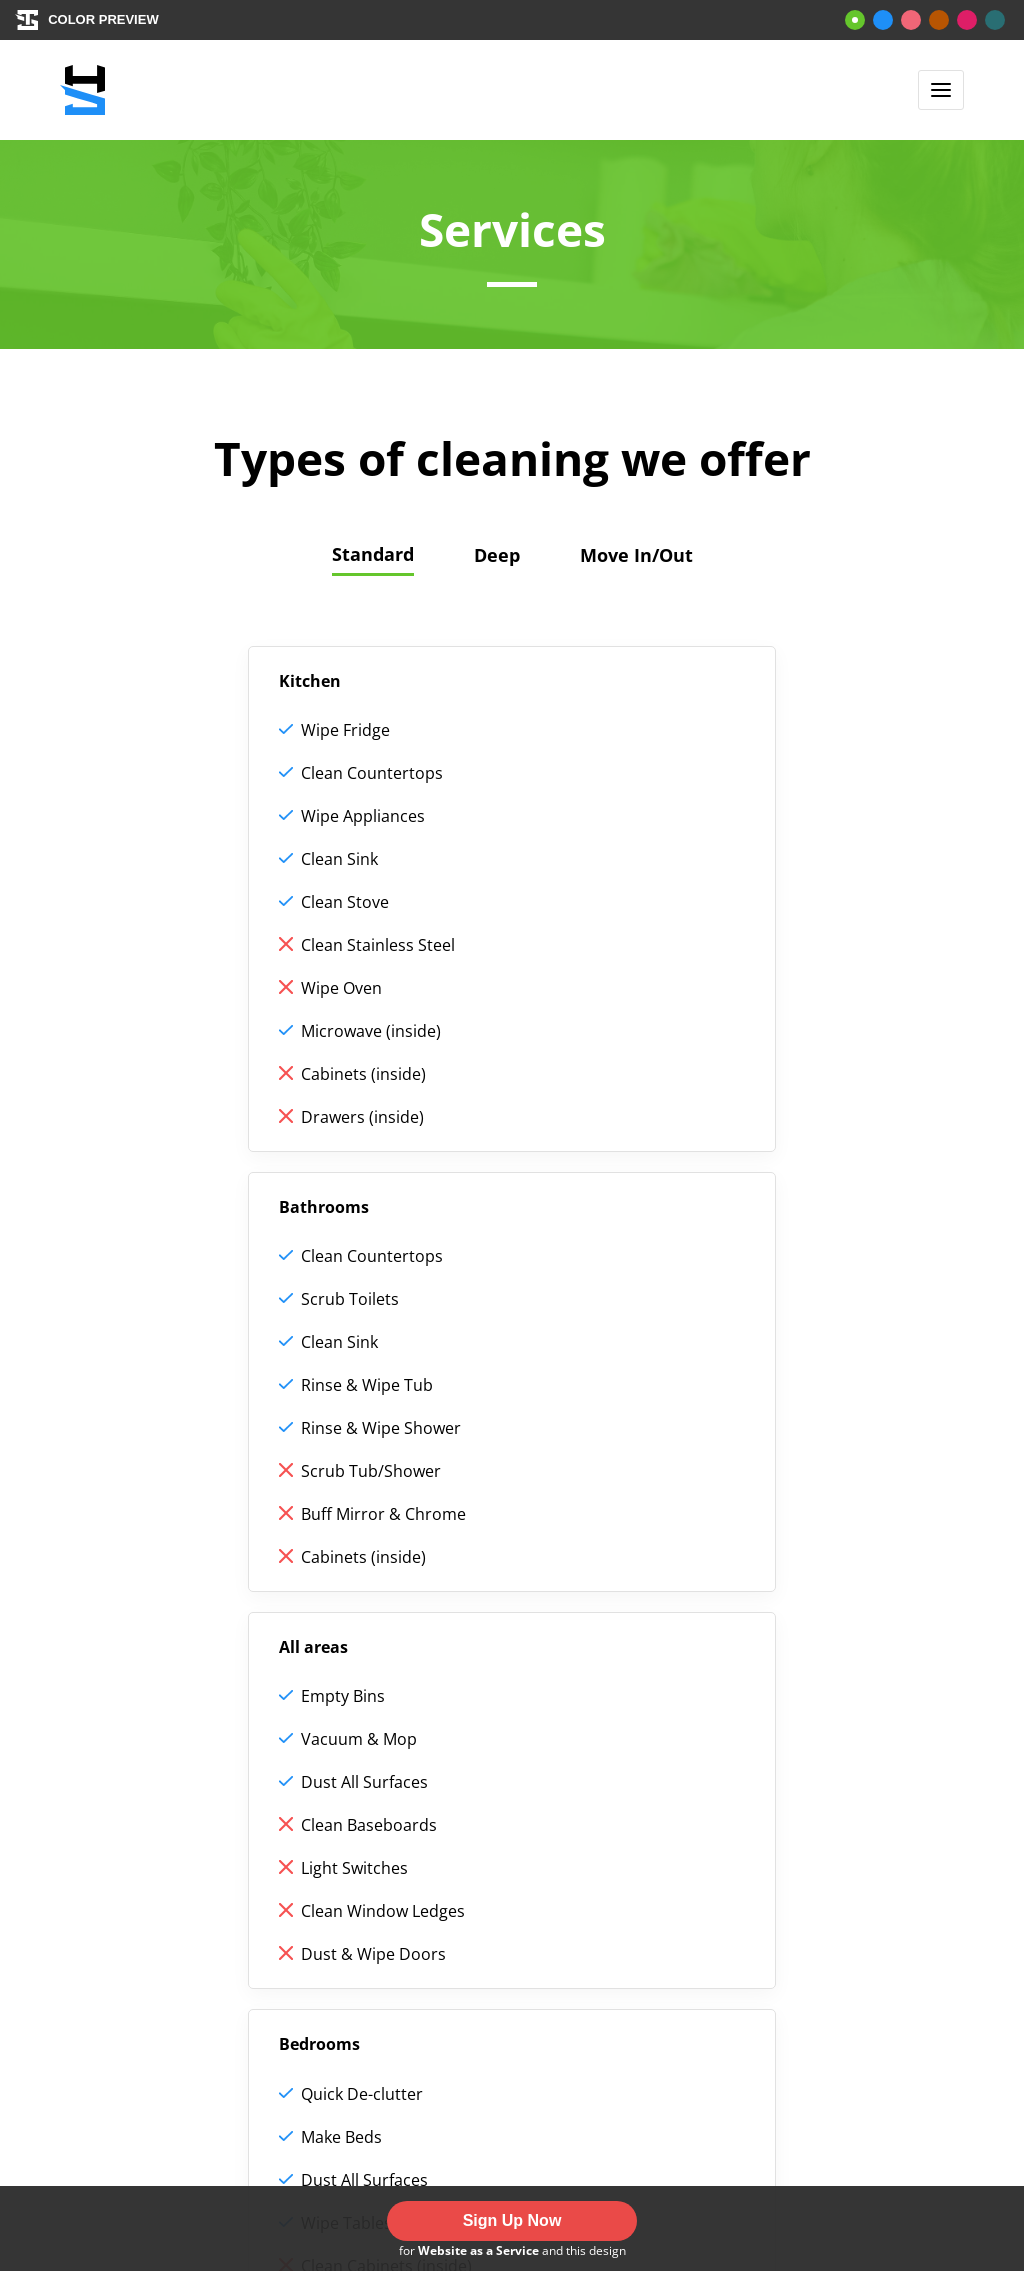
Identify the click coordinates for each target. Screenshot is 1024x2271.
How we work (171, 1851)
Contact (337, 1980)
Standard (373, 554)
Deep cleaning (174, 1980)
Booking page (171, 2066)
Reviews (337, 1894)
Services (149, 1894)
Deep (497, 555)
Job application (366, 1937)
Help (324, 1851)
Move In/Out (636, 555)
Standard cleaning (190, 1937)
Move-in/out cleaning (202, 2023)
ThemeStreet (602, 2132)
